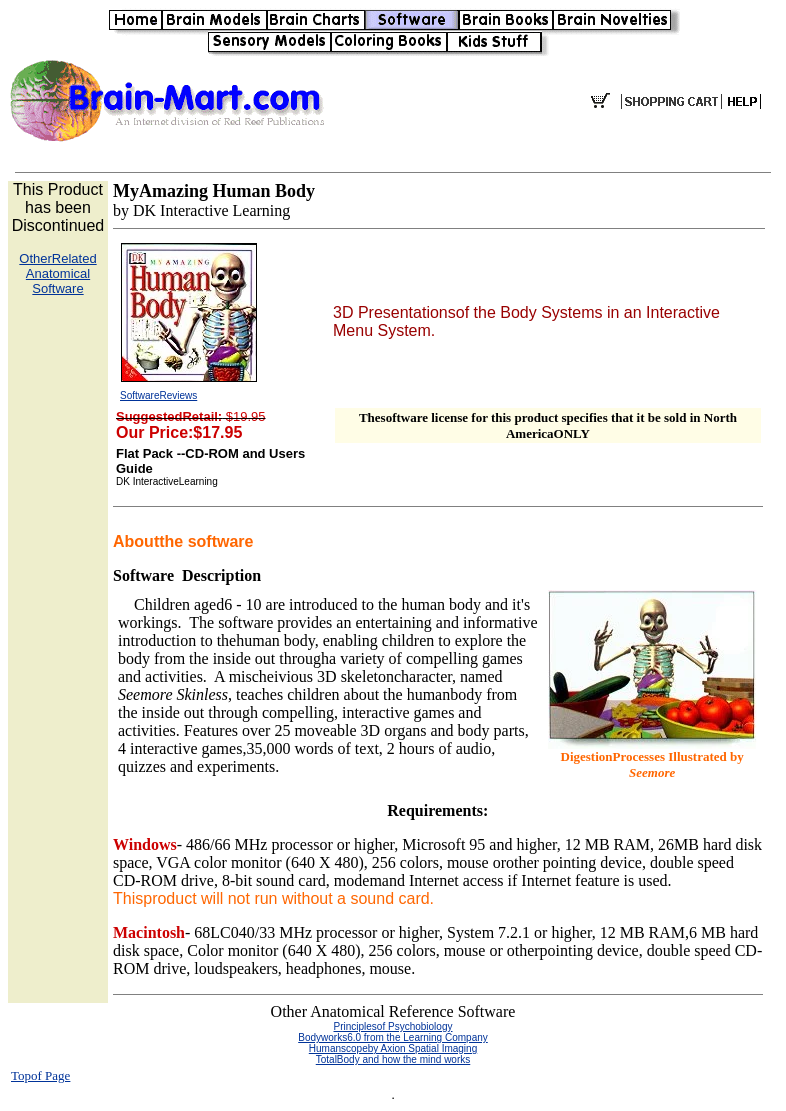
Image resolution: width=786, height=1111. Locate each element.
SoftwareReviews (158, 395)
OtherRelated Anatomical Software (57, 273)
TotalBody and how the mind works (393, 1059)
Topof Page (40, 1075)
